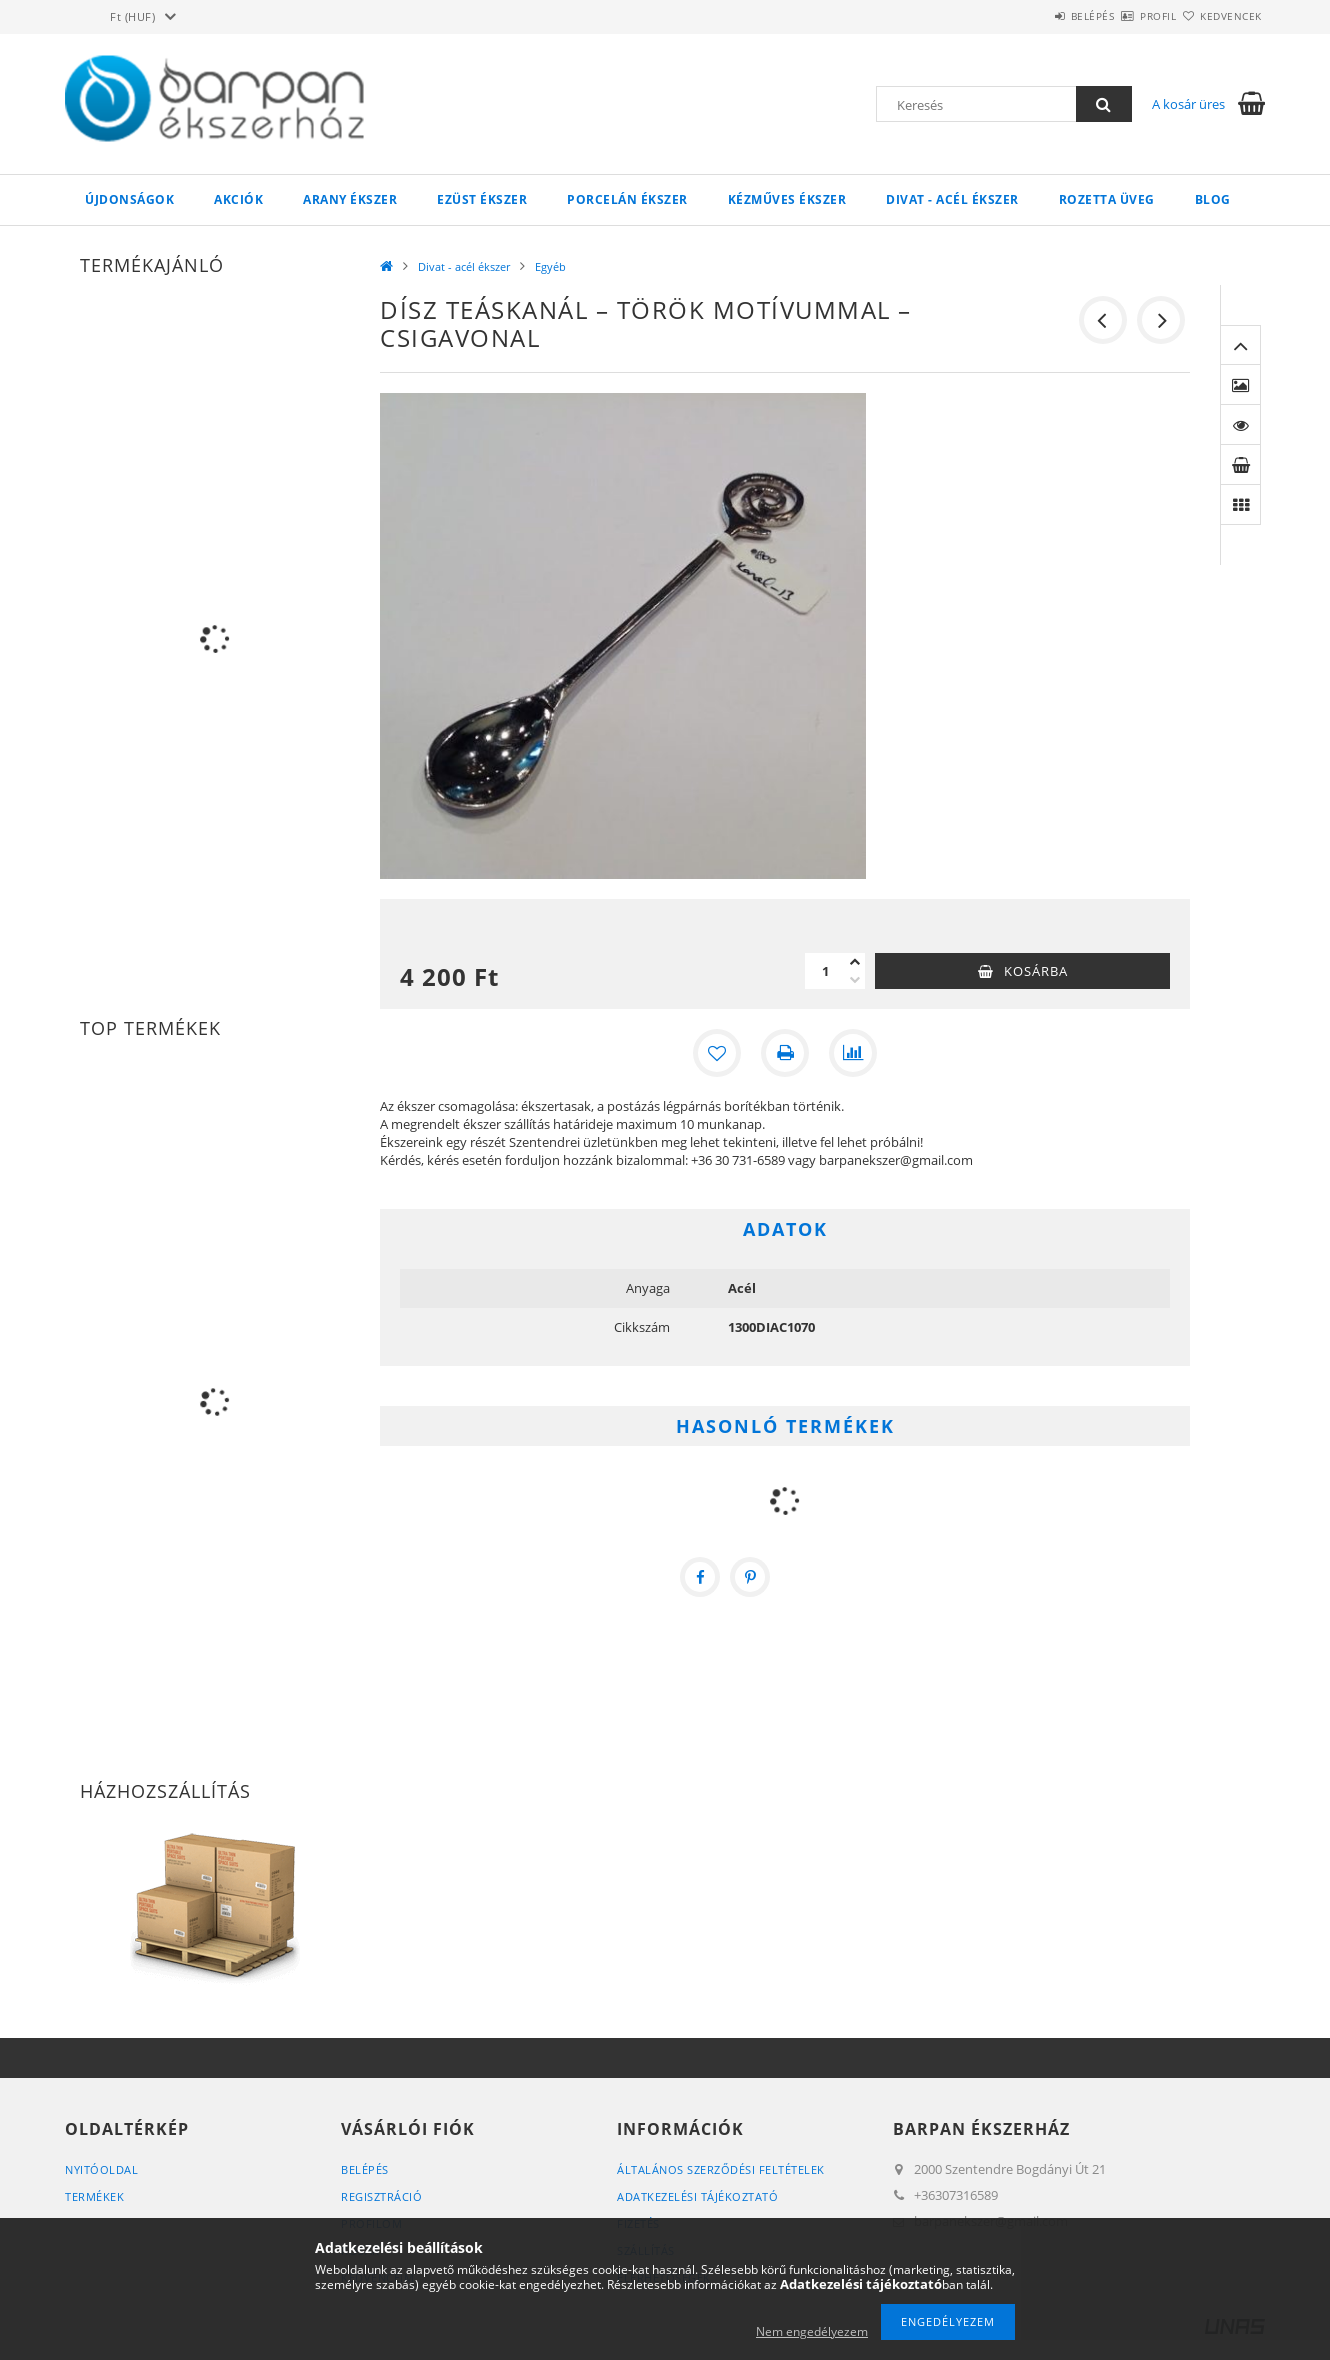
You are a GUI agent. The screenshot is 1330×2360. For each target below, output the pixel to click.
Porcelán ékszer (627, 199)
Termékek (94, 2196)
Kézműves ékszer (787, 199)
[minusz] (855, 980)
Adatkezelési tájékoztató (697, 2196)
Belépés (1034, 16)
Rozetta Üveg (1107, 199)
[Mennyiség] (825, 971)
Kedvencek (1220, 16)
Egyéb (550, 266)
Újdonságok (129, 199)
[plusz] (855, 962)
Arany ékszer (350, 199)
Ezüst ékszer (482, 199)
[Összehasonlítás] (853, 1053)
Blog (1213, 199)
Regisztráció (381, 2196)
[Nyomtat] (785, 1053)
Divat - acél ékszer (952, 199)
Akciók (238, 199)
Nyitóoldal (101, 2169)
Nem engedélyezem (812, 2331)
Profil (1123, 16)
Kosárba (1036, 971)
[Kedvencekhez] (717, 1053)
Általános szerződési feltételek (721, 2169)
